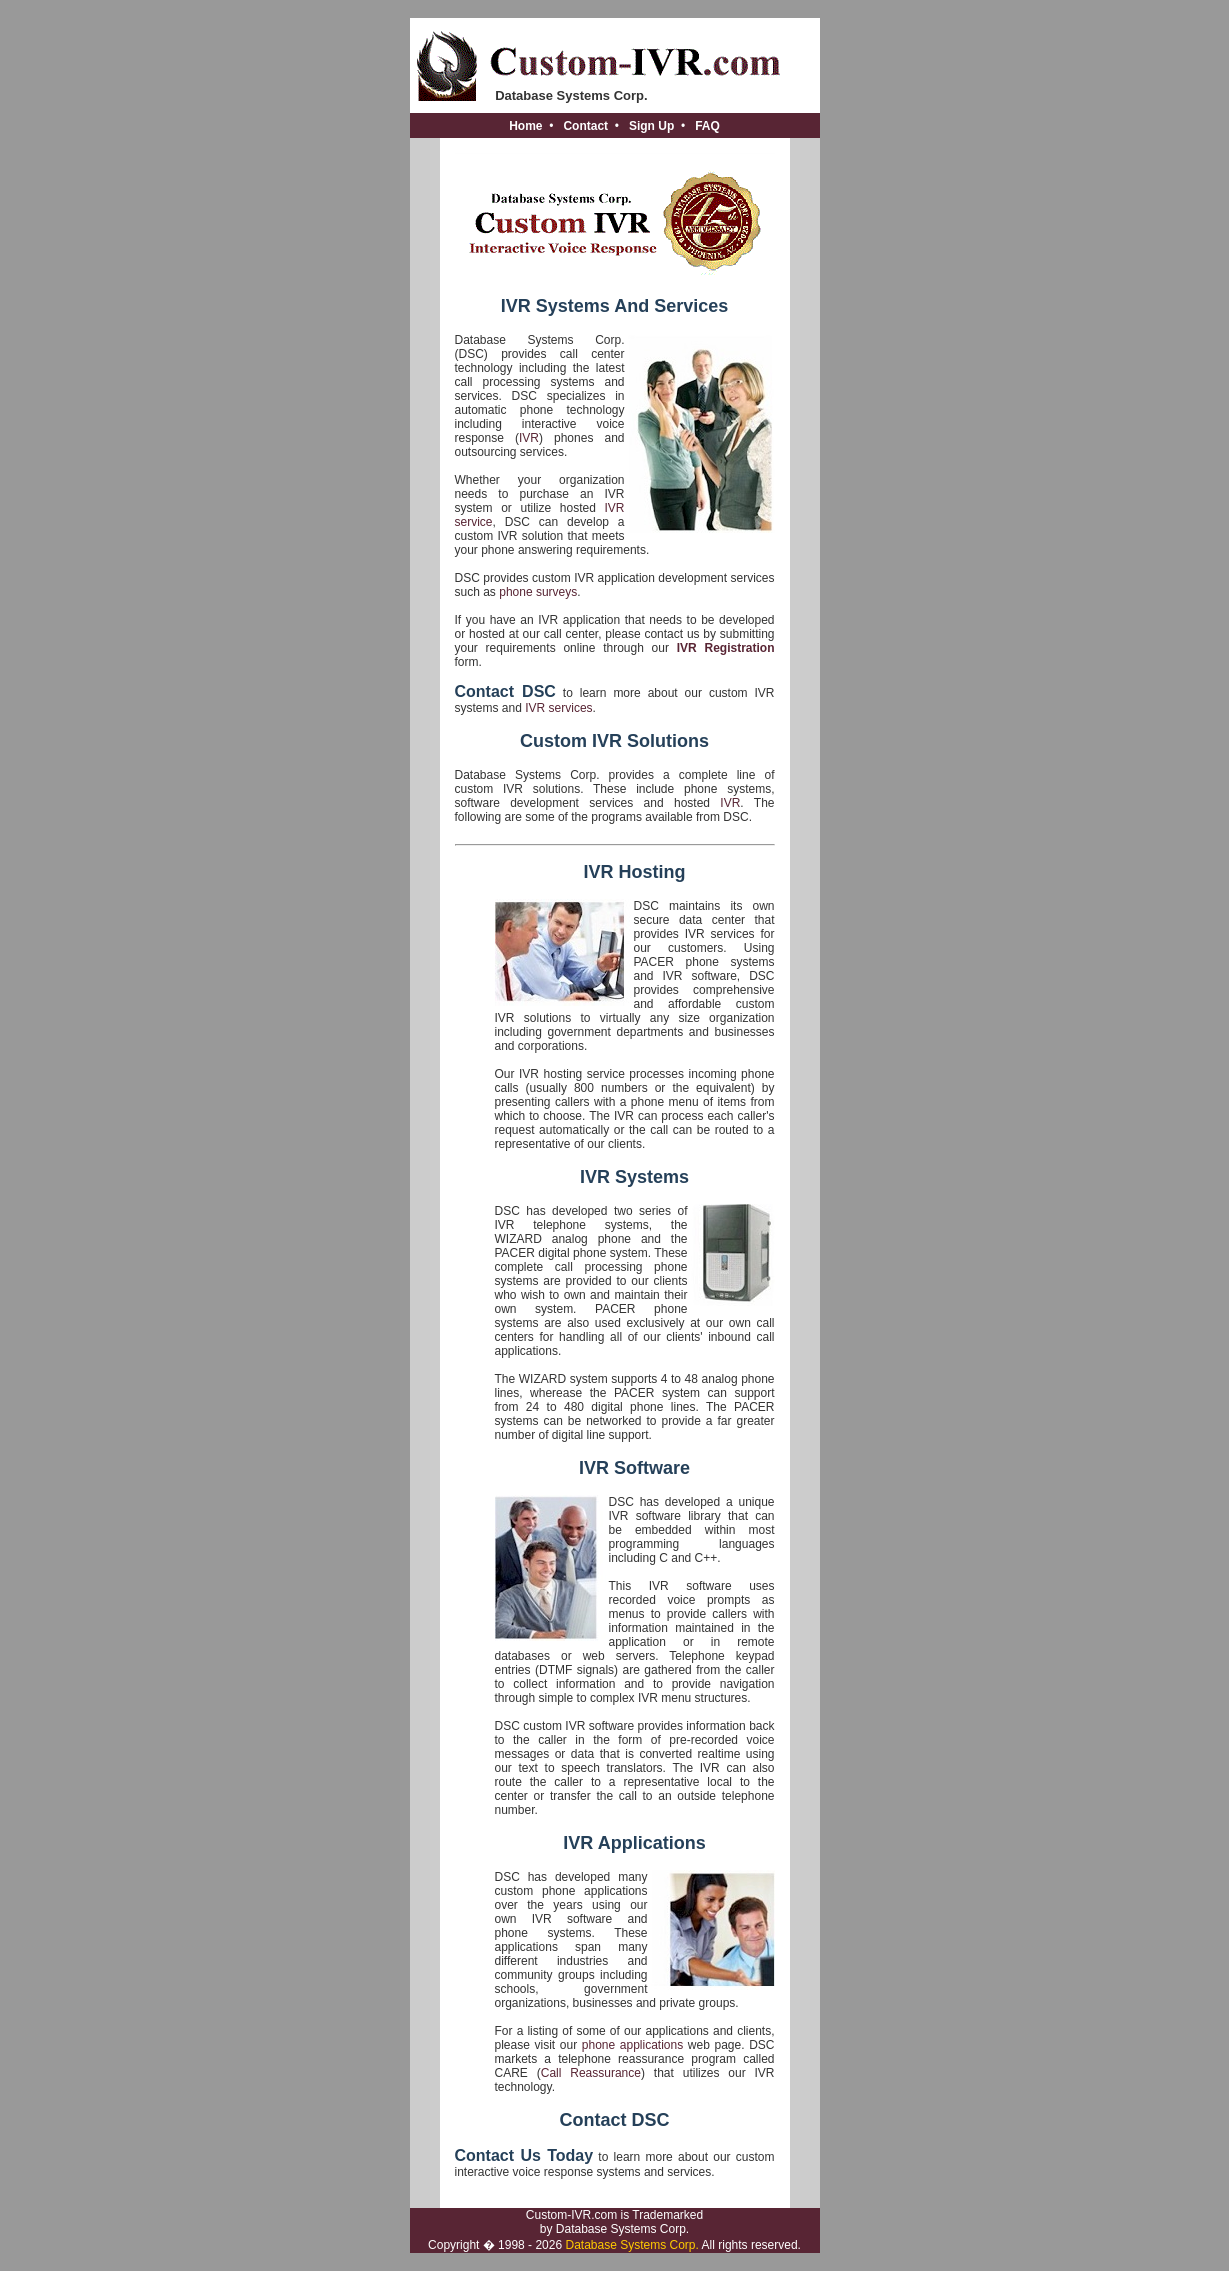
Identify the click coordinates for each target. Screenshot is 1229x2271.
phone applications (632, 2045)
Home (525, 126)
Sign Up (651, 126)
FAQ (707, 126)
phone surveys (538, 592)
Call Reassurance (591, 2073)
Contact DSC (505, 691)
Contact (585, 126)
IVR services (558, 708)
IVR (529, 438)
